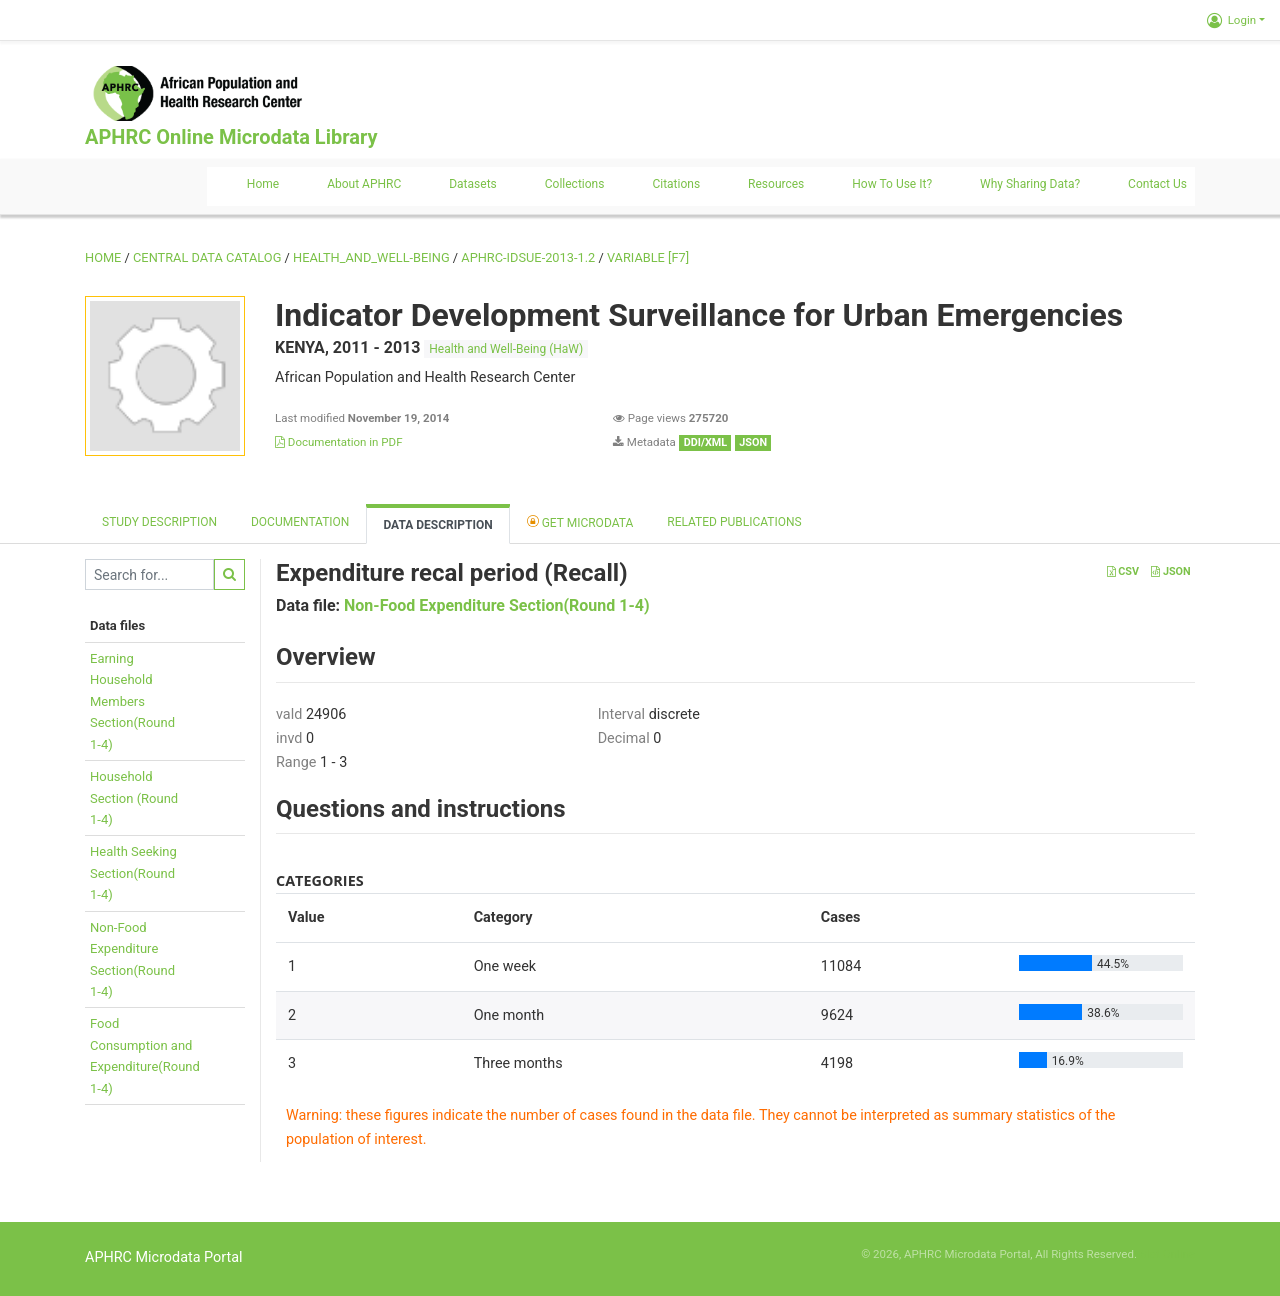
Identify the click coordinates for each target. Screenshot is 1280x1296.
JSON (1170, 571)
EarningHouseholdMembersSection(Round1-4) (132, 701)
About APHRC (364, 184)
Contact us (1157, 184)
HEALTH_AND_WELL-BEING (371, 257)
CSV (1123, 571)
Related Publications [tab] (734, 522)
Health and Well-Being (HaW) (506, 349)
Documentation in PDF (339, 442)
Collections (575, 184)
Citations (676, 184)
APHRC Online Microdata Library (231, 137)
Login (1231, 20)
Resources (776, 184)
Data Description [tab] (437, 525)
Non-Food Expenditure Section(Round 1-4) (497, 605)
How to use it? (892, 184)
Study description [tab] (159, 522)
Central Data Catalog (207, 257)
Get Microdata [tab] (580, 521)
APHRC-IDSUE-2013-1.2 (528, 257)
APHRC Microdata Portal (164, 1257)
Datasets (473, 184)
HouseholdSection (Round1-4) (134, 798)
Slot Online (1167, 1254)
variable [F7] (648, 257)
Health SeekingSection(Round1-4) (133, 873)
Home (263, 184)
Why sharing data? (1030, 184)
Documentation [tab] (300, 522)
